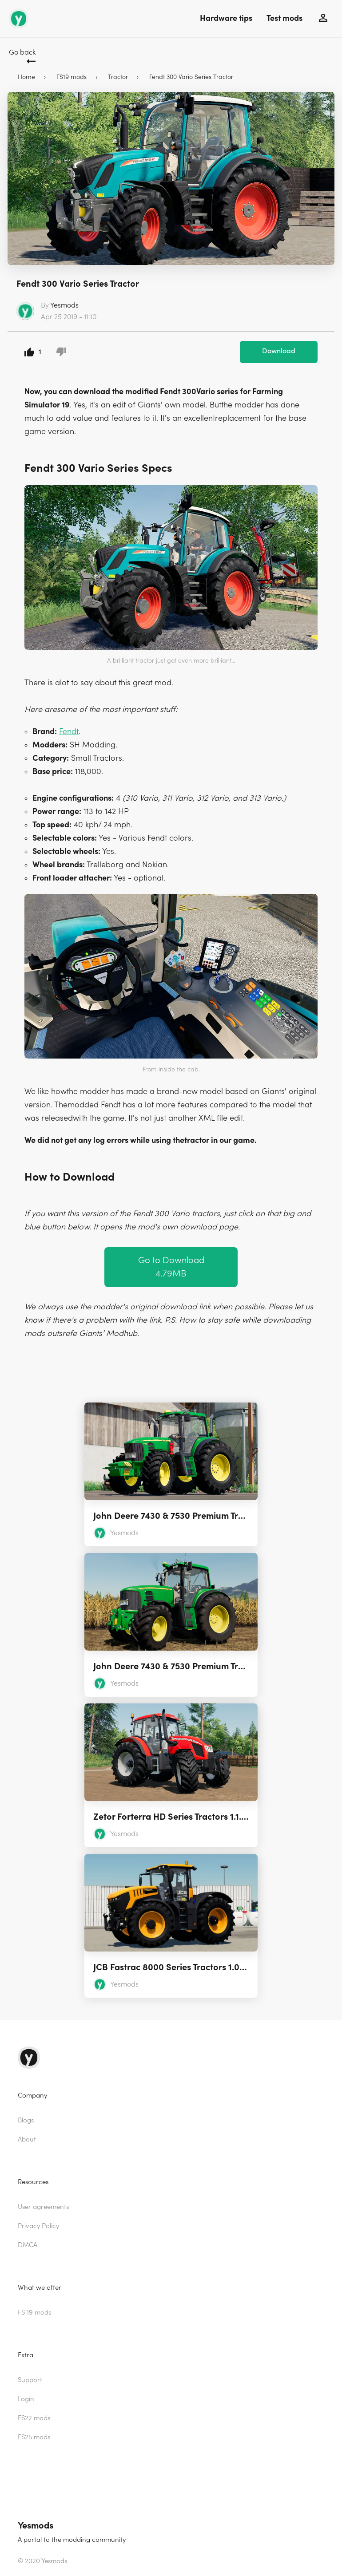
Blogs (26, 2120)
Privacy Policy (38, 2226)
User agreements (43, 2207)
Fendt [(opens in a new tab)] (69, 731)
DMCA (27, 2245)
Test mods (284, 18)
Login (26, 2399)
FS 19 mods (34, 2312)
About (27, 2139)
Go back (22, 52)
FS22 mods (34, 2418)
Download (278, 351)
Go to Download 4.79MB (171, 1267)
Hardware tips (226, 18)
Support (30, 2380)
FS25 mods (34, 2437)
